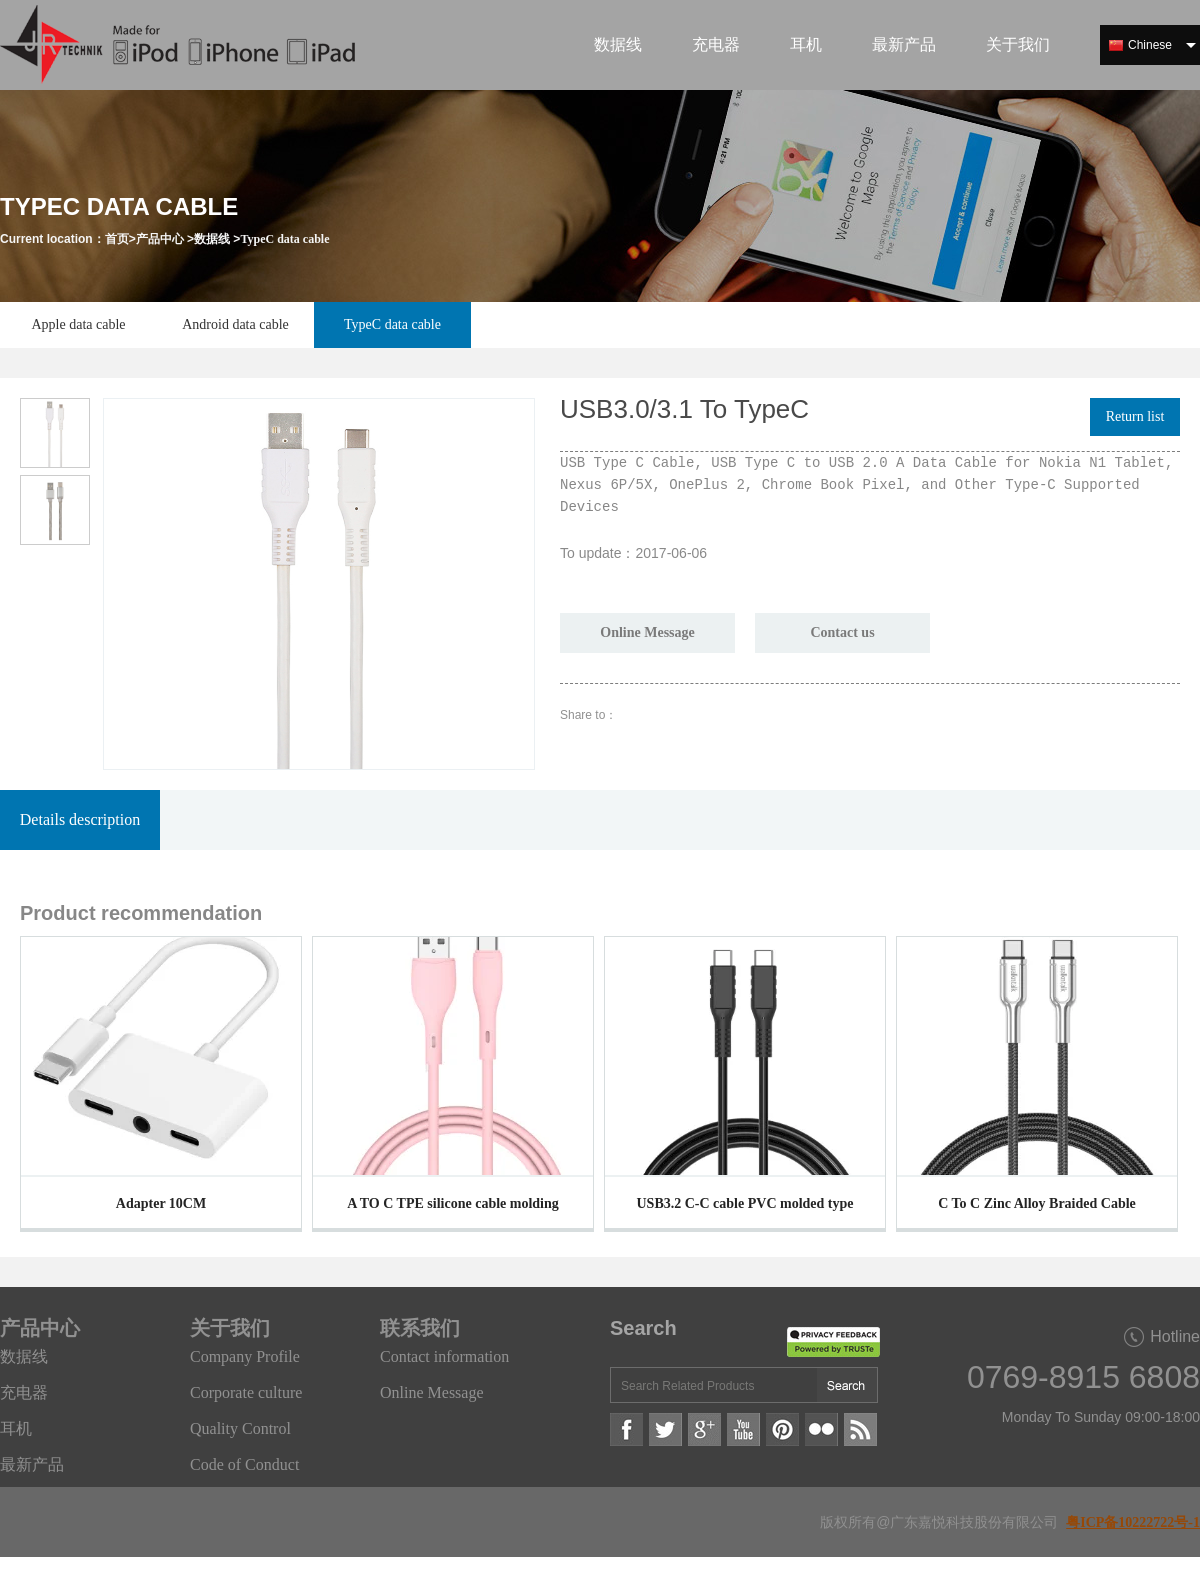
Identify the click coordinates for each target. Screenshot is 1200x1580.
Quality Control (240, 1428)
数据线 (618, 44)
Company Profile (245, 1356)
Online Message (647, 632)
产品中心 (160, 239)
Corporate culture (246, 1392)
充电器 (716, 44)
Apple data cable (78, 324)
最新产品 (904, 44)
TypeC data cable (284, 239)
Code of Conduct (244, 1464)
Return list (1135, 416)
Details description (80, 819)
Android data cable (235, 324)
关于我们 (1018, 44)
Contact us (842, 632)
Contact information (444, 1356)
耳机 (806, 44)
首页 (117, 239)
